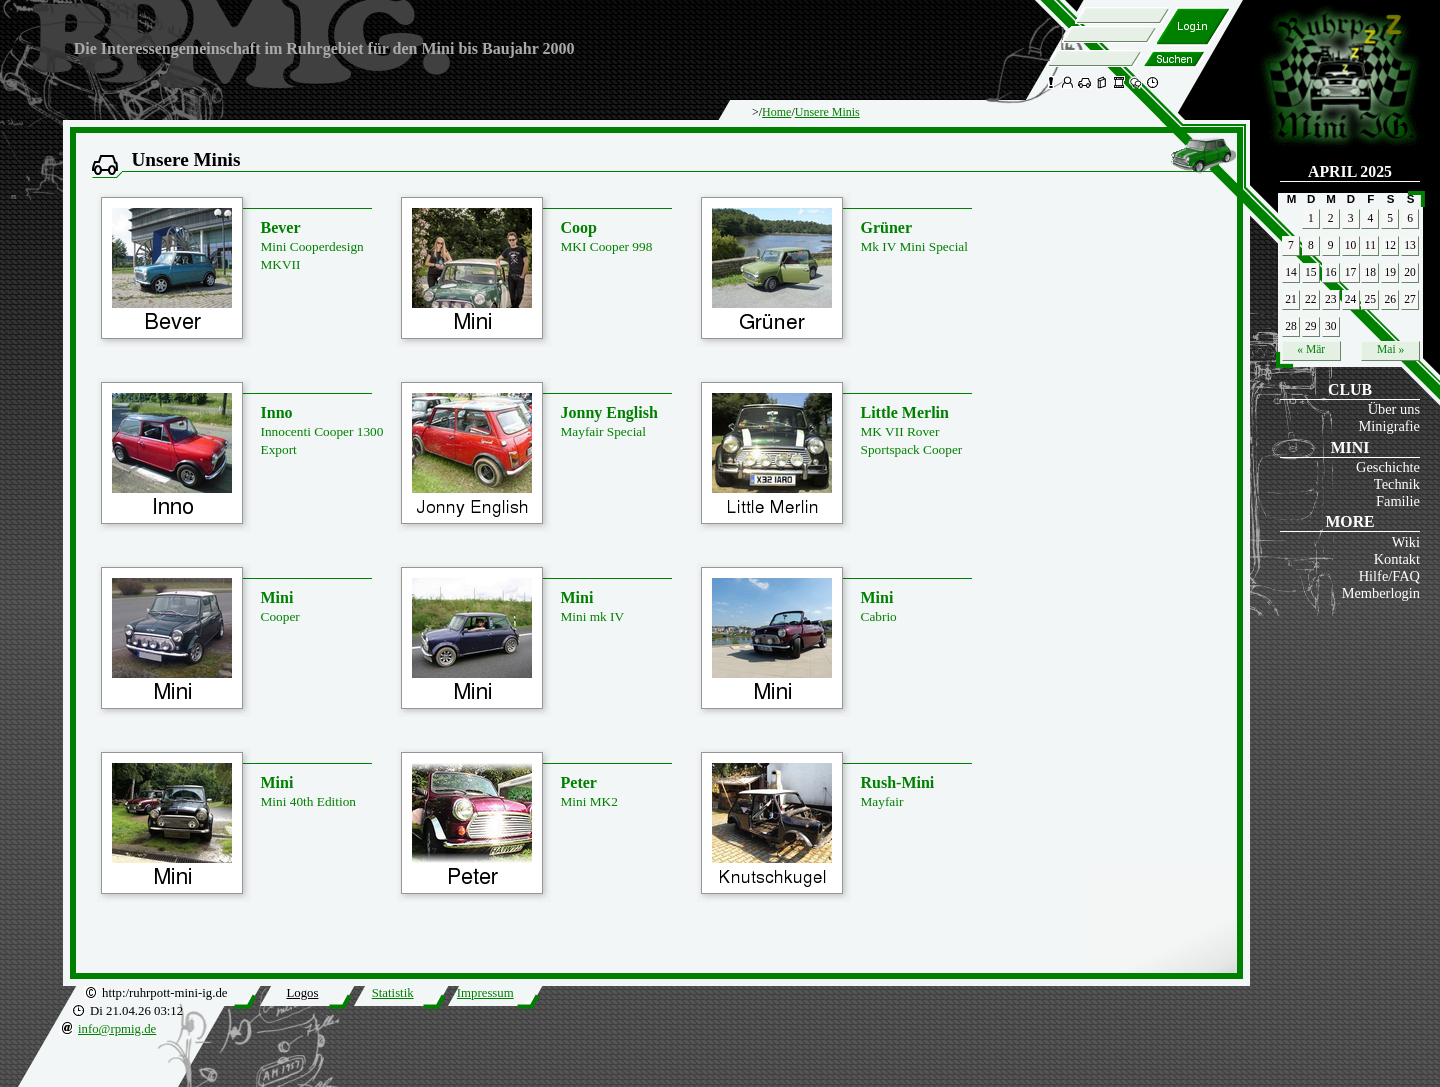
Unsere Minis (827, 112)
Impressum (485, 993)
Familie (1398, 501)
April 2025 (1350, 171)
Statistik (393, 993)
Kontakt (1397, 559)
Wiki (1406, 542)
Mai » (1390, 349)
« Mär (1311, 349)
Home (776, 112)
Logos (302, 993)
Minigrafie (1389, 426)
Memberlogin (1381, 593)
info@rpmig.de (117, 1029)
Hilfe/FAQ (1389, 576)
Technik (1397, 484)
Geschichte (1388, 467)
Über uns (1394, 409)
